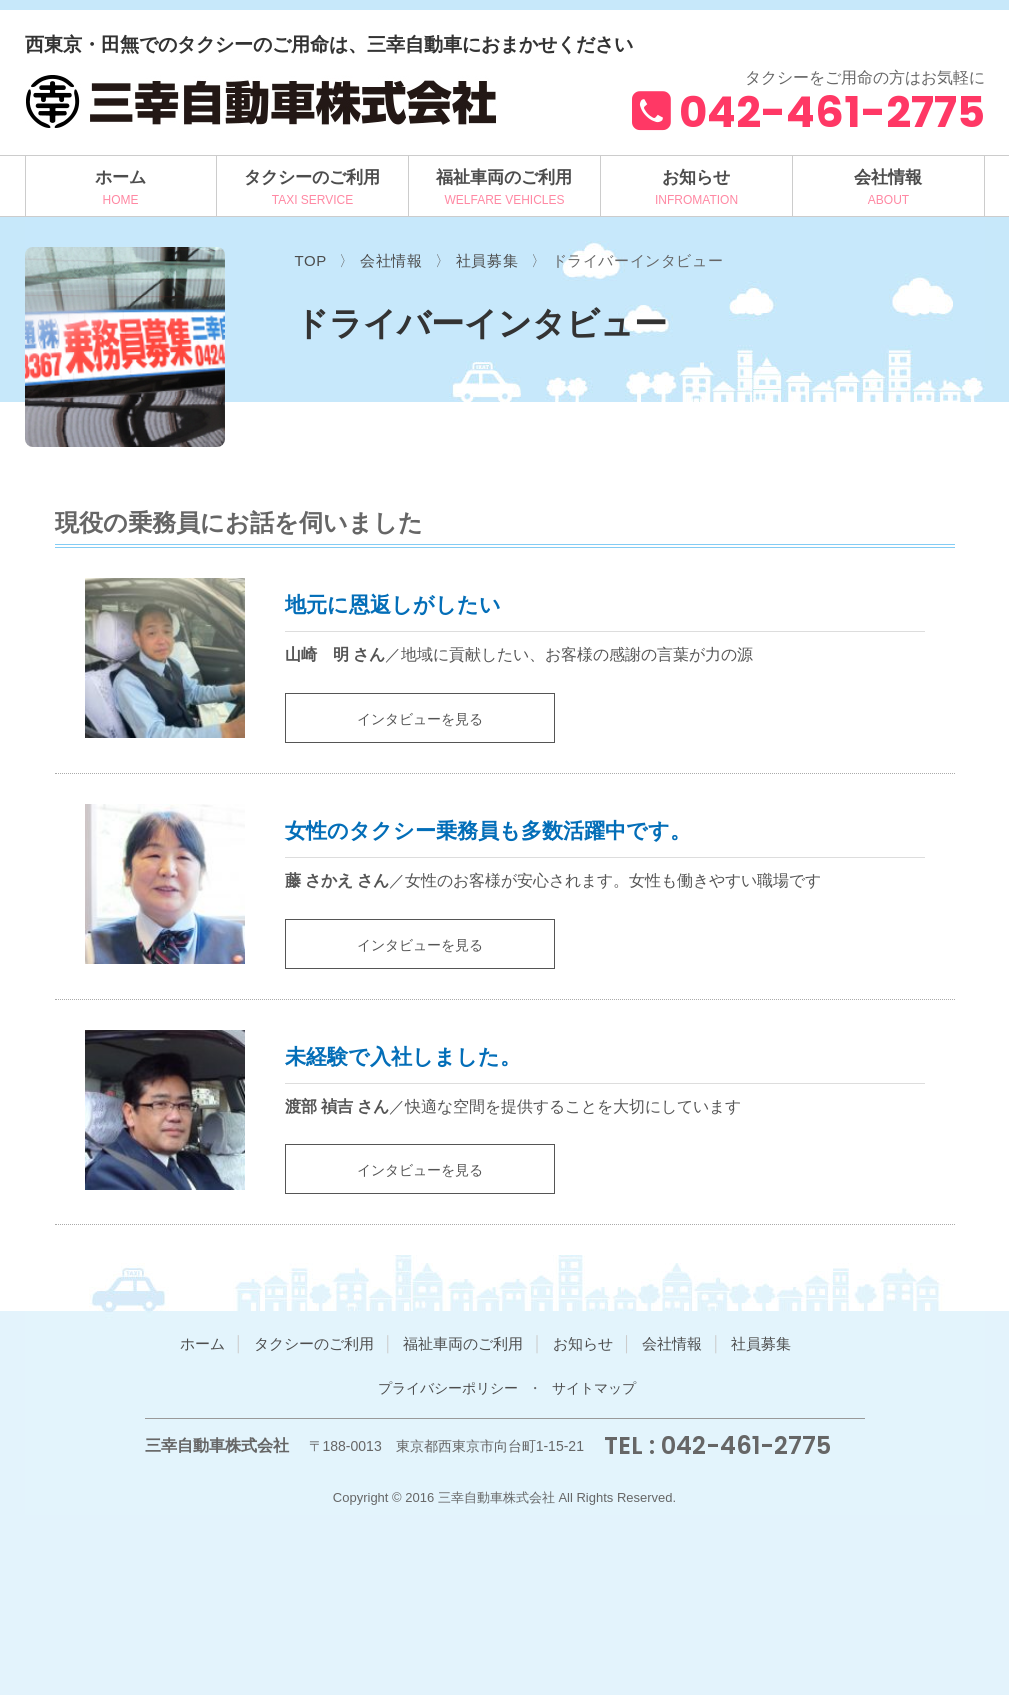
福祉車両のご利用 (504, 177)
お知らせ (696, 177)
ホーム (120, 177)
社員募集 (761, 1343)
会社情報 (888, 177)
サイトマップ (594, 1388)
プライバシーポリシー (448, 1388)
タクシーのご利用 (312, 177)
